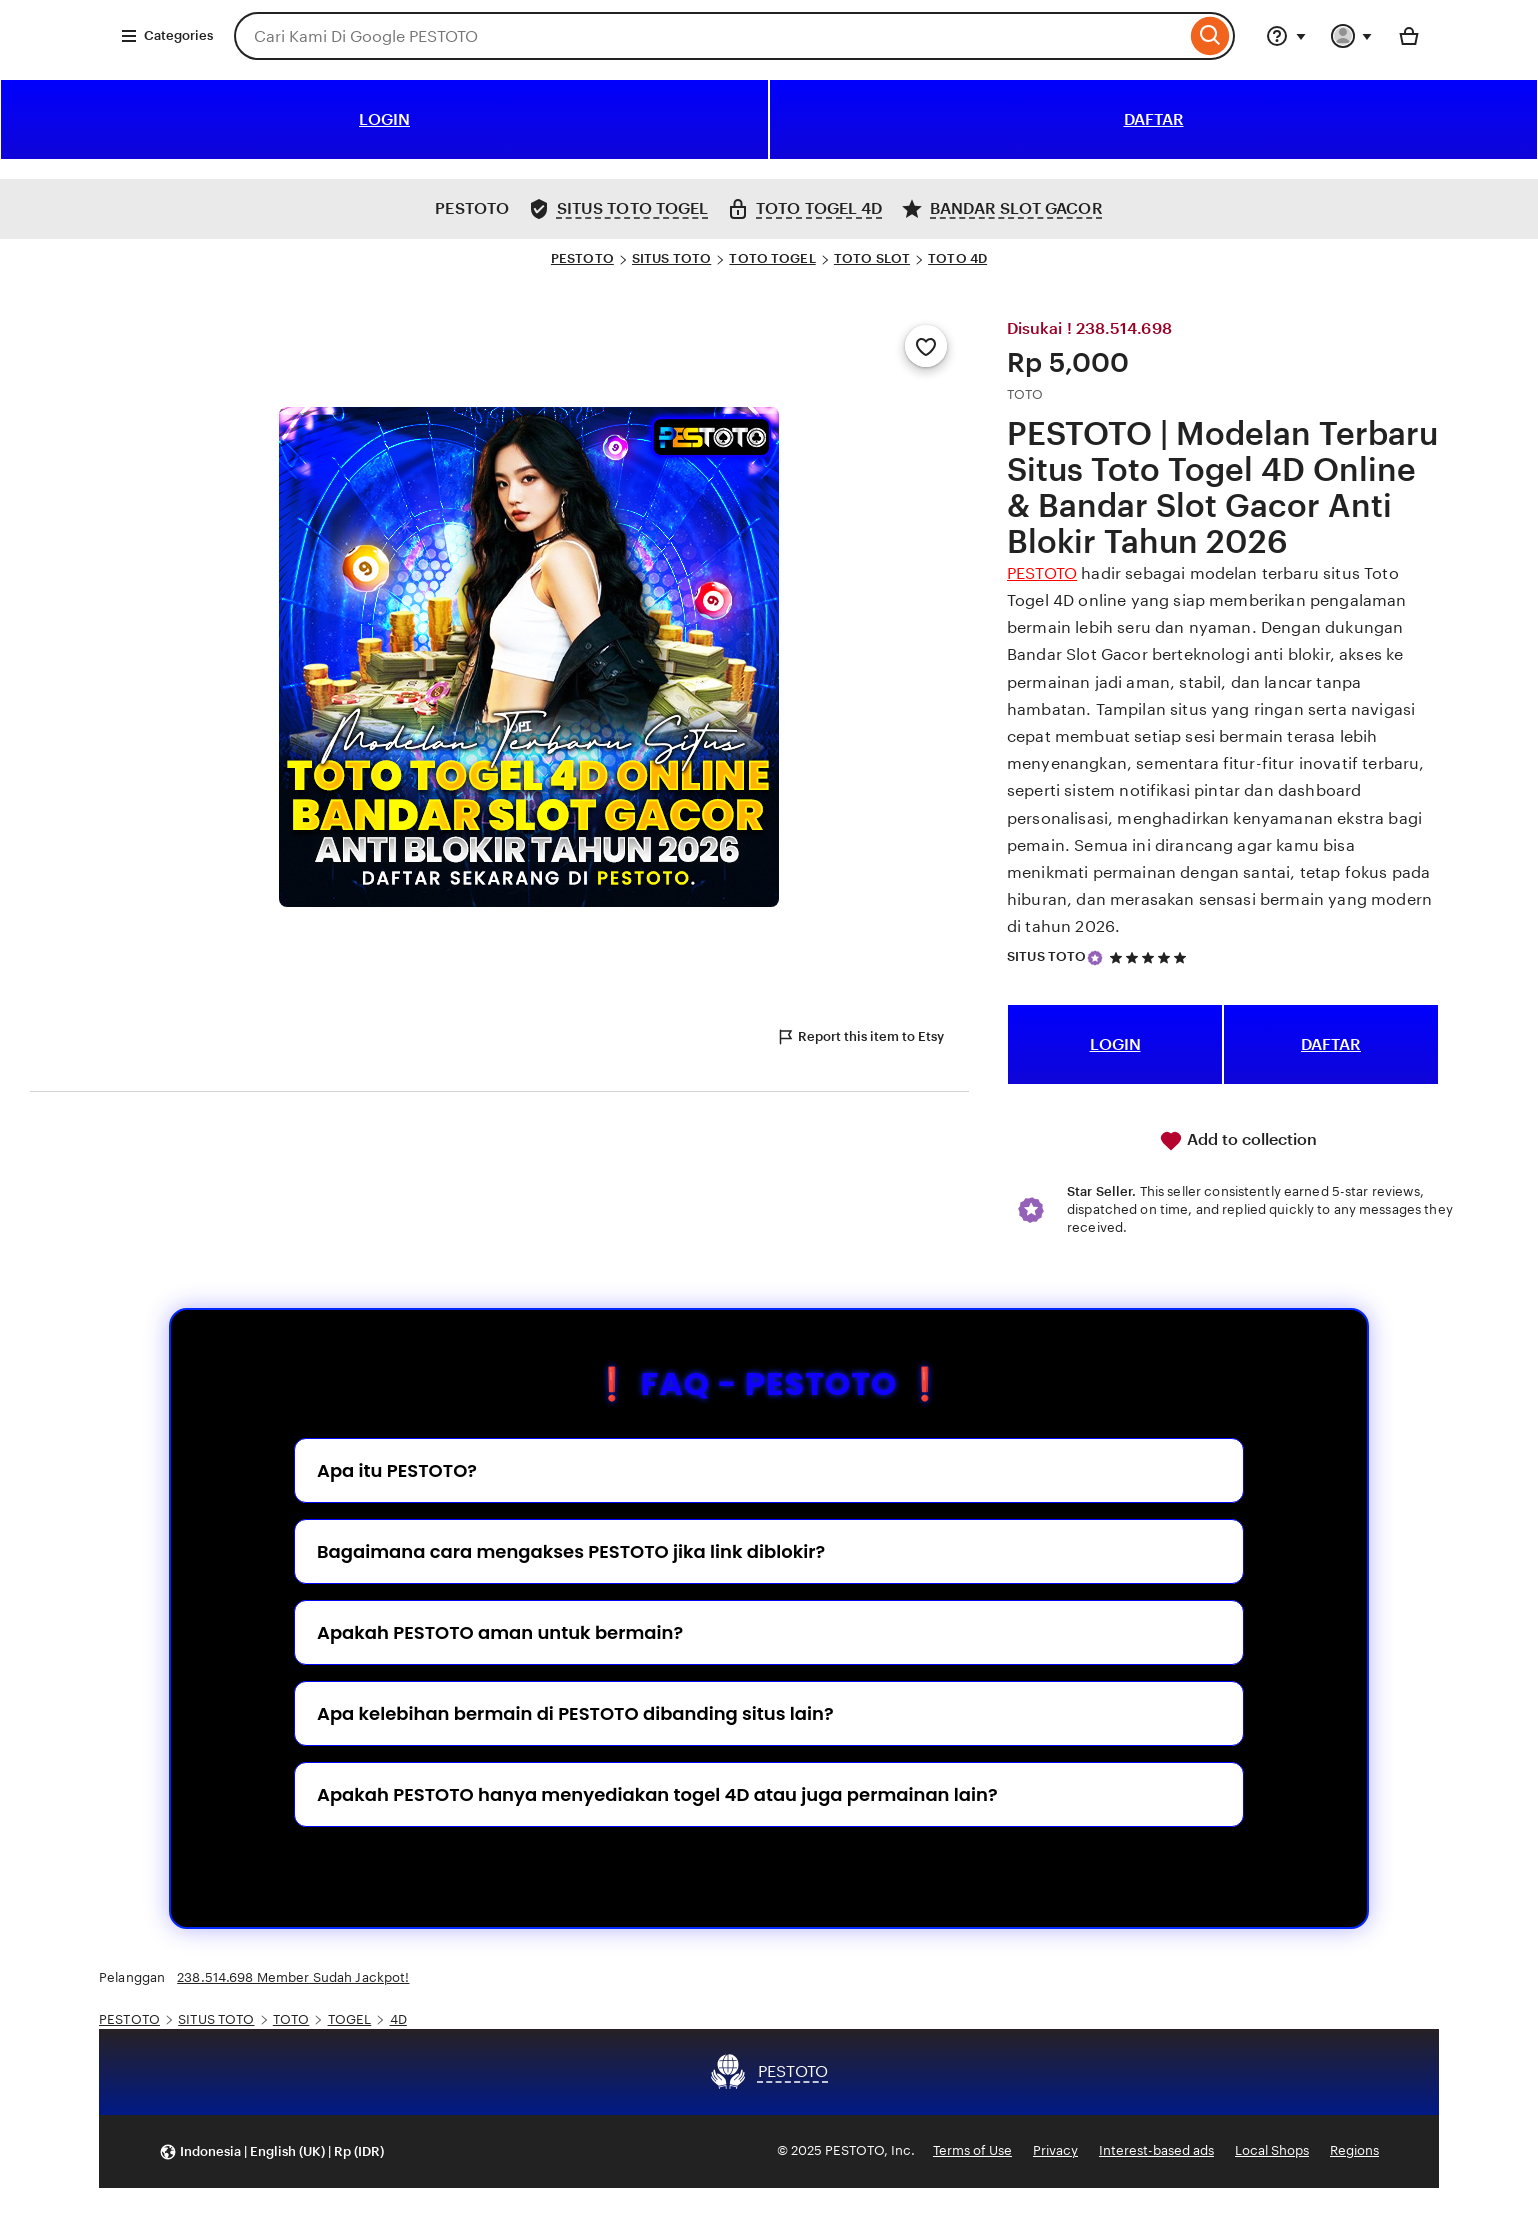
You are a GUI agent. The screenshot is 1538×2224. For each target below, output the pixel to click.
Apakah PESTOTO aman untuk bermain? (500, 1632)
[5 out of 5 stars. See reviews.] (1151, 957)
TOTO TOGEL (772, 258)
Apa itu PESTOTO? (397, 1470)
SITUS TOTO (671, 258)
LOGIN (384, 119)
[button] (271, 2151)
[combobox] (710, 36)
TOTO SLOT (872, 258)
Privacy (1055, 2150)
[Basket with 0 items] (1409, 36)
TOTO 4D (957, 258)
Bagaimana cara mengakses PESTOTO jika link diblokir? (571, 1551)
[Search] (1210, 36)
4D (398, 2019)
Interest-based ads (1156, 2150)
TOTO (291, 2019)
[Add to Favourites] (926, 346)
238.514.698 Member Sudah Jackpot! (293, 1977)
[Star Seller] (1095, 958)
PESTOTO (582, 258)
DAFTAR (1154, 119)
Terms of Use (972, 2150)
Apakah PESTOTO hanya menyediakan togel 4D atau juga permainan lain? (657, 1794)
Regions (1354, 2150)
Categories (166, 36)
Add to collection (1238, 1141)
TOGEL (350, 2019)
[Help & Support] (1286, 36)
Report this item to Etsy (860, 1037)
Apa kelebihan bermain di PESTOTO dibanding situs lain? (575, 1713)
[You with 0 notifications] (1352, 36)
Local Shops (1272, 2150)
